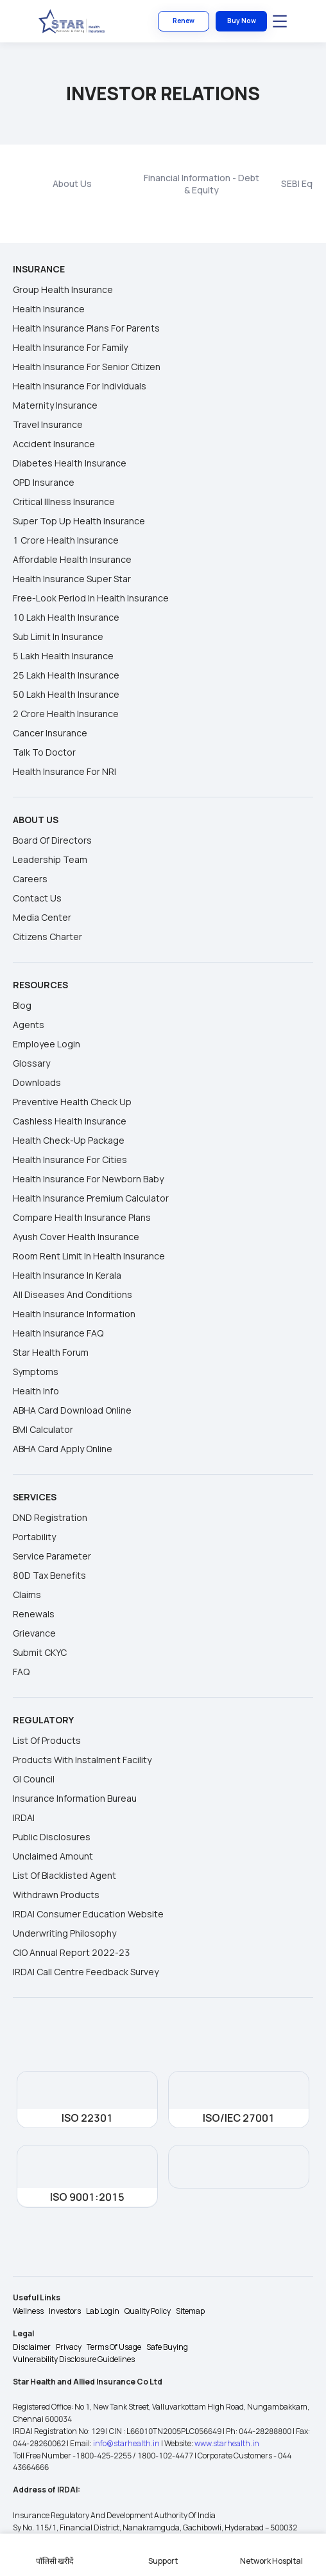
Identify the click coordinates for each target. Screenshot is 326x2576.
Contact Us (37, 898)
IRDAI (24, 1817)
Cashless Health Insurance (69, 1121)
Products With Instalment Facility (82, 1760)
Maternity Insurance (55, 405)
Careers (30, 879)
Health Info (36, 1391)
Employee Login (46, 1044)
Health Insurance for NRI (64, 771)
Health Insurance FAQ (58, 1333)
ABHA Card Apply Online (62, 1449)
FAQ (21, 1672)
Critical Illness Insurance (64, 501)
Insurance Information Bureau (75, 1798)
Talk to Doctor (44, 752)
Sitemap (190, 2310)
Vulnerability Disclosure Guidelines (74, 2359)
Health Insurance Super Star (72, 579)
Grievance (34, 1633)
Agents (28, 1024)
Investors (65, 2310)
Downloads (37, 1082)
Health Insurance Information (74, 1314)
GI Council (34, 1779)
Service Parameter (52, 1556)
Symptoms (35, 1371)
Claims (27, 1594)
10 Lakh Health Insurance (66, 617)
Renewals (34, 1614)
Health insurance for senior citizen (86, 366)
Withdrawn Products (56, 1894)
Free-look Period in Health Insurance (91, 598)
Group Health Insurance (63, 289)
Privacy (69, 2346)
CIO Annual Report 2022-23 (71, 1952)
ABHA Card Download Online (72, 1410)
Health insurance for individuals (79, 386)
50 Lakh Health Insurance (66, 694)
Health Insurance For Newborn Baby (88, 1179)
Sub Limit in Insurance (58, 636)
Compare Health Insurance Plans (82, 1217)
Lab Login (102, 2310)
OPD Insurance (43, 482)
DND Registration (50, 1517)
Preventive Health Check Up (72, 1102)
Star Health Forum (51, 1352)
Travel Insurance (48, 424)
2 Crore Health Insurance (66, 713)
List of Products (47, 1740)
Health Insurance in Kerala (67, 1275)
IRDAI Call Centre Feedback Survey (86, 1972)
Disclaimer (32, 2346)
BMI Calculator (43, 1429)
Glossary (31, 1063)
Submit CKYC (40, 1652)
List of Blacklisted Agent (64, 1875)
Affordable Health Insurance (72, 559)
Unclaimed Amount (53, 1856)
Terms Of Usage (114, 2346)
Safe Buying (167, 2346)
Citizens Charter (47, 936)
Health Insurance (49, 309)
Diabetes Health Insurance (69, 463)
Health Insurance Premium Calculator (91, 1198)
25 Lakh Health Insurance (66, 675)
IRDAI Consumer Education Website (88, 1914)
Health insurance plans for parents (86, 328)
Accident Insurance (54, 444)
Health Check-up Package (68, 1140)
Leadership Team (50, 859)
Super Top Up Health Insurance (79, 521)
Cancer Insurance (50, 733)
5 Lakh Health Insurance (63, 656)
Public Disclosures (51, 1837)
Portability (34, 1537)
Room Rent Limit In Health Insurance (89, 1256)
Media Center (42, 917)
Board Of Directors (52, 840)
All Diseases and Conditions (72, 1294)
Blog (22, 1005)
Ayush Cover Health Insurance (76, 1236)
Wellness (28, 2310)
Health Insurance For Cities (70, 1159)
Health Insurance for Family (70, 347)
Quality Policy (147, 2310)
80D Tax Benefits (49, 1575)
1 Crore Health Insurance (66, 540)
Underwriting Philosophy (64, 1933)
